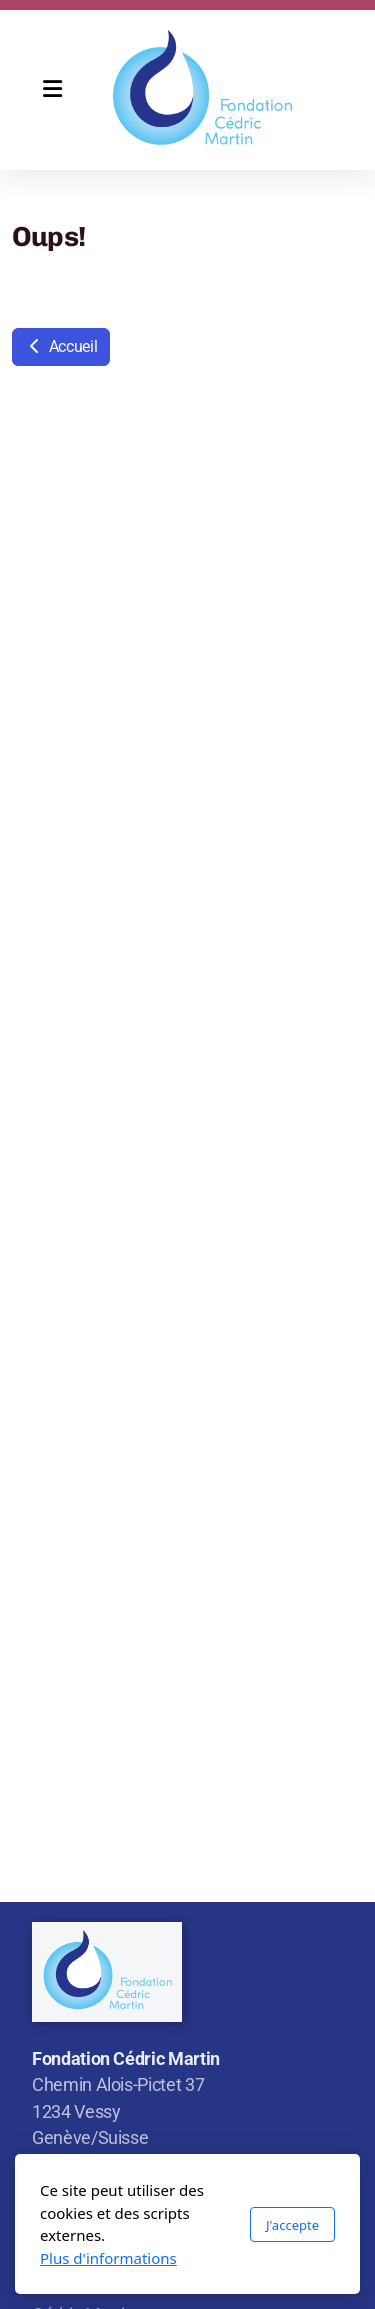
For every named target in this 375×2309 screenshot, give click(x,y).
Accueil (61, 346)
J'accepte (292, 2225)
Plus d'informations (108, 2258)
